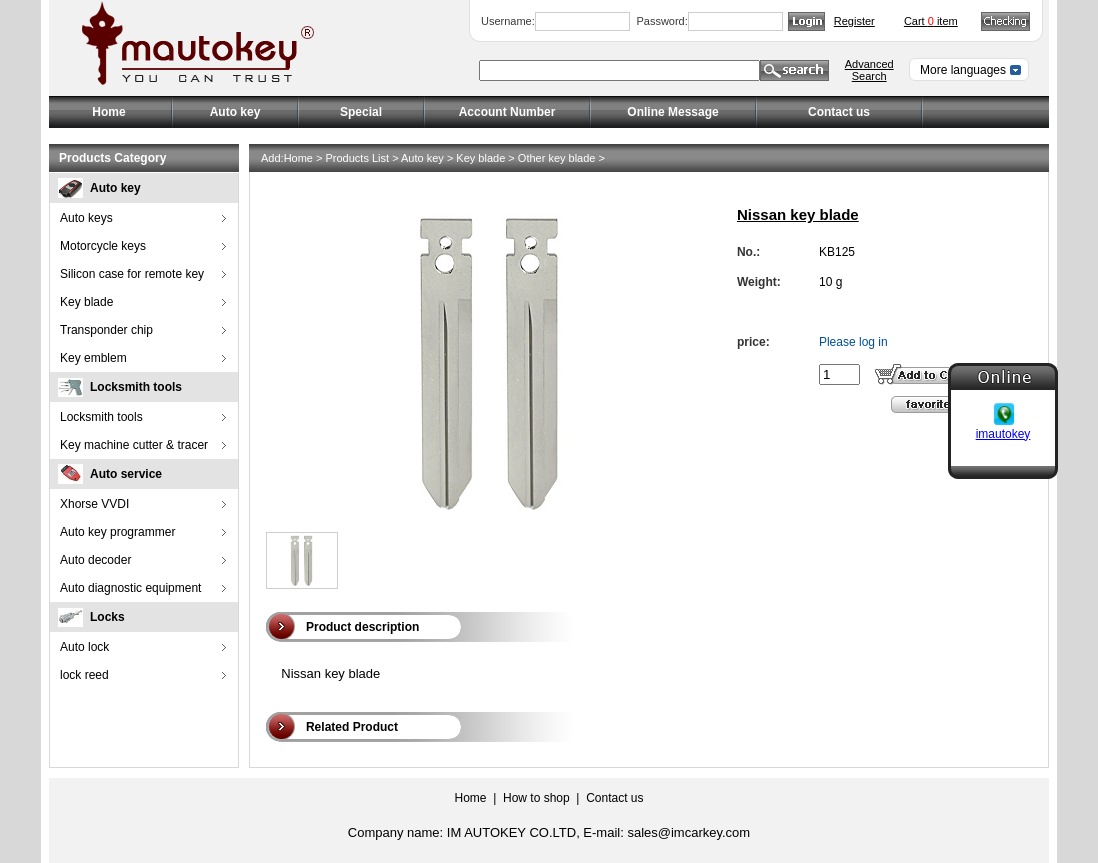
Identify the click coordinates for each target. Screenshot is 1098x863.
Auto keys (86, 218)
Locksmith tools (136, 387)
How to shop (536, 798)
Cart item (931, 21)
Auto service (126, 474)
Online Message (672, 112)
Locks (107, 617)
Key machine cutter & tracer (134, 445)
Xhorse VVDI (94, 504)
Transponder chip (106, 330)
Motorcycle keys (103, 246)
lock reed (84, 675)
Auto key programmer (117, 532)
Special (361, 112)
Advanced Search (869, 70)
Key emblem (93, 358)
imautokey (1003, 432)
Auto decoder (95, 560)
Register (854, 21)
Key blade (86, 302)
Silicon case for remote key (132, 274)
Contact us (839, 112)
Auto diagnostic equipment (130, 588)
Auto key (115, 188)
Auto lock (84, 647)
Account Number (507, 112)
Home (108, 112)
